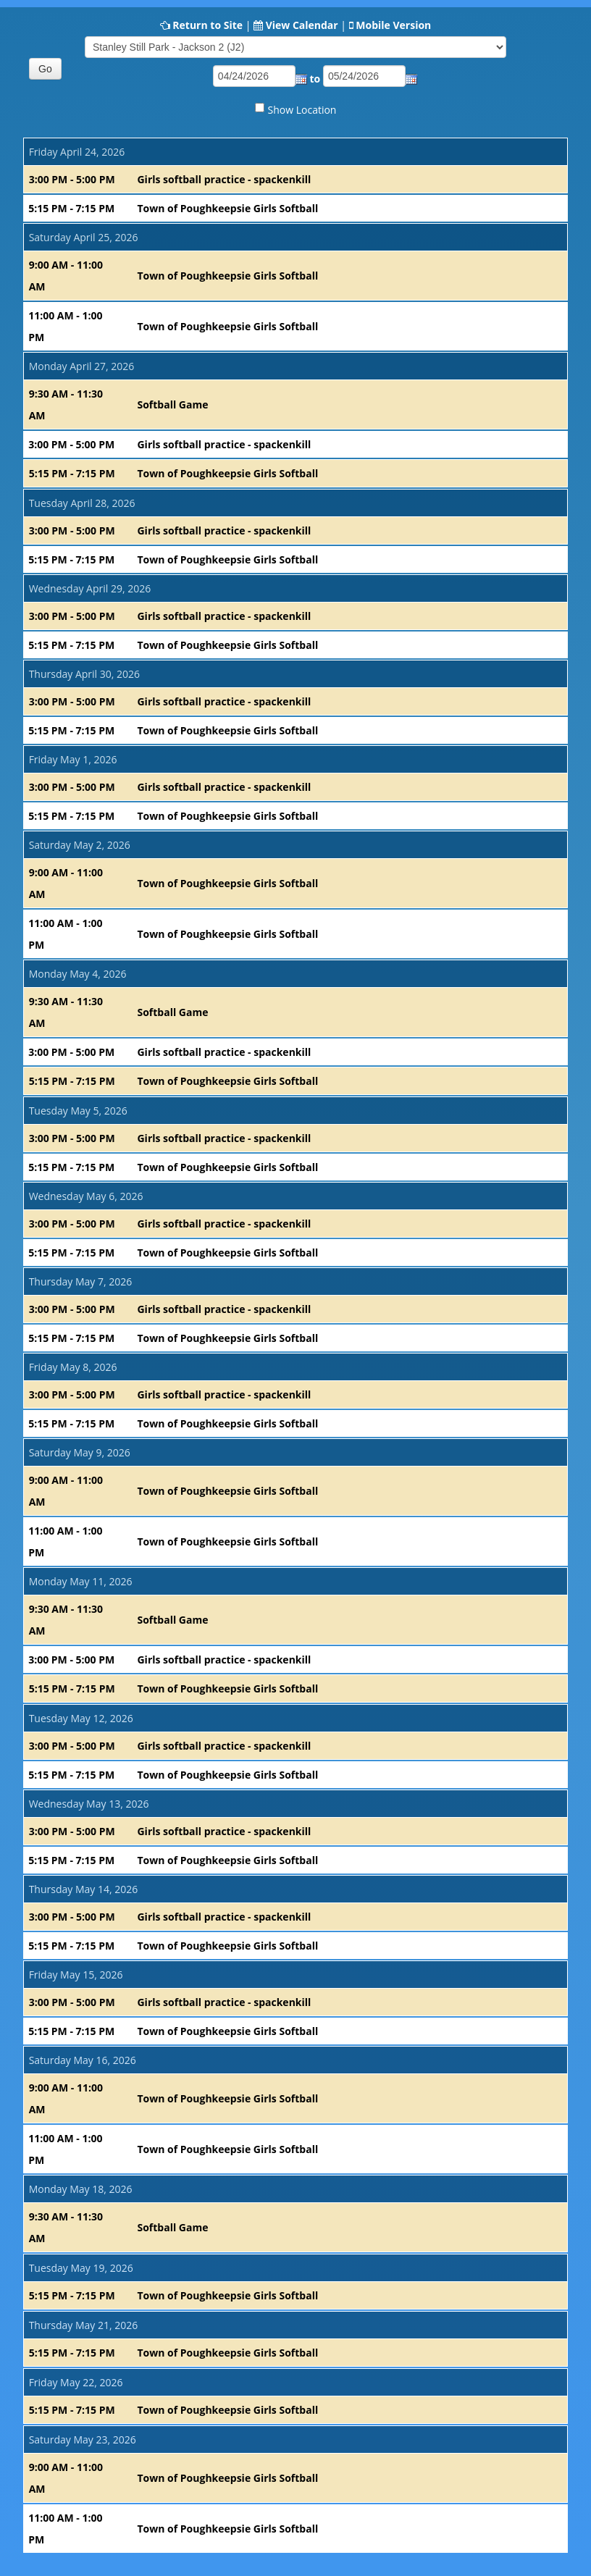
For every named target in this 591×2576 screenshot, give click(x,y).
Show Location (302, 110)
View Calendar (302, 25)
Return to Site (207, 25)
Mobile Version (393, 25)
